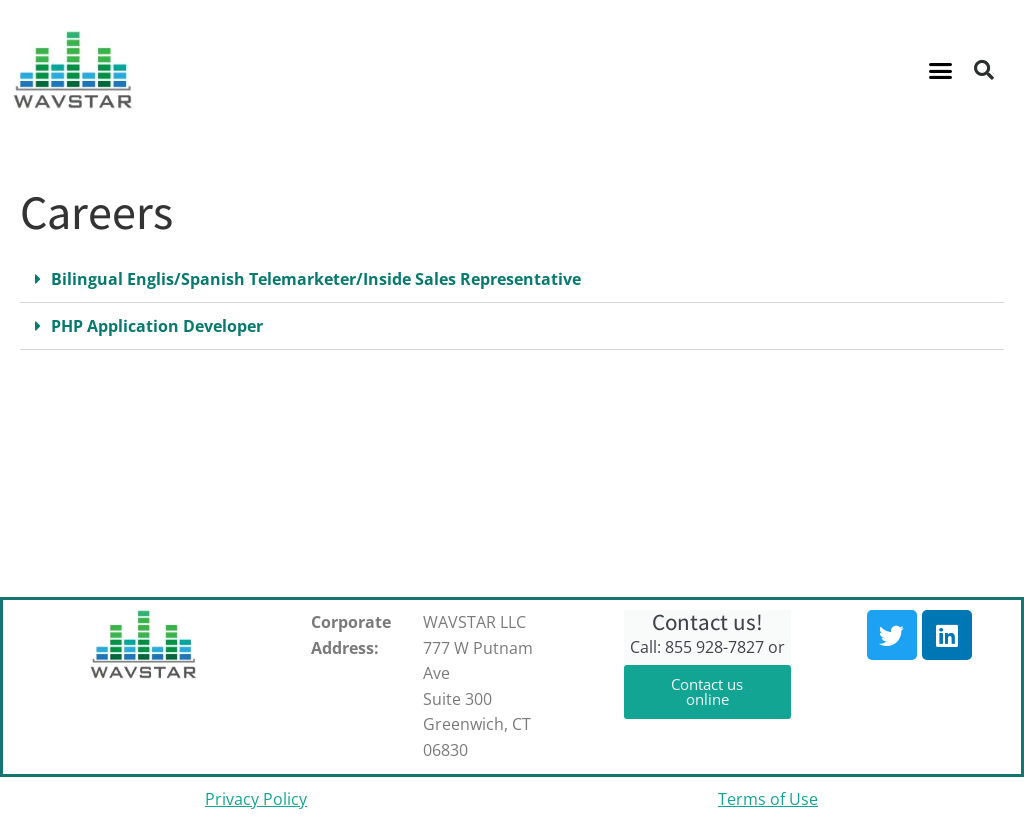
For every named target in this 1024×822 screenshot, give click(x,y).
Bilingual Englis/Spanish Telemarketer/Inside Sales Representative (316, 279)
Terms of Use (768, 799)
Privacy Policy (256, 799)
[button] (941, 70)
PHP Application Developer (157, 326)
